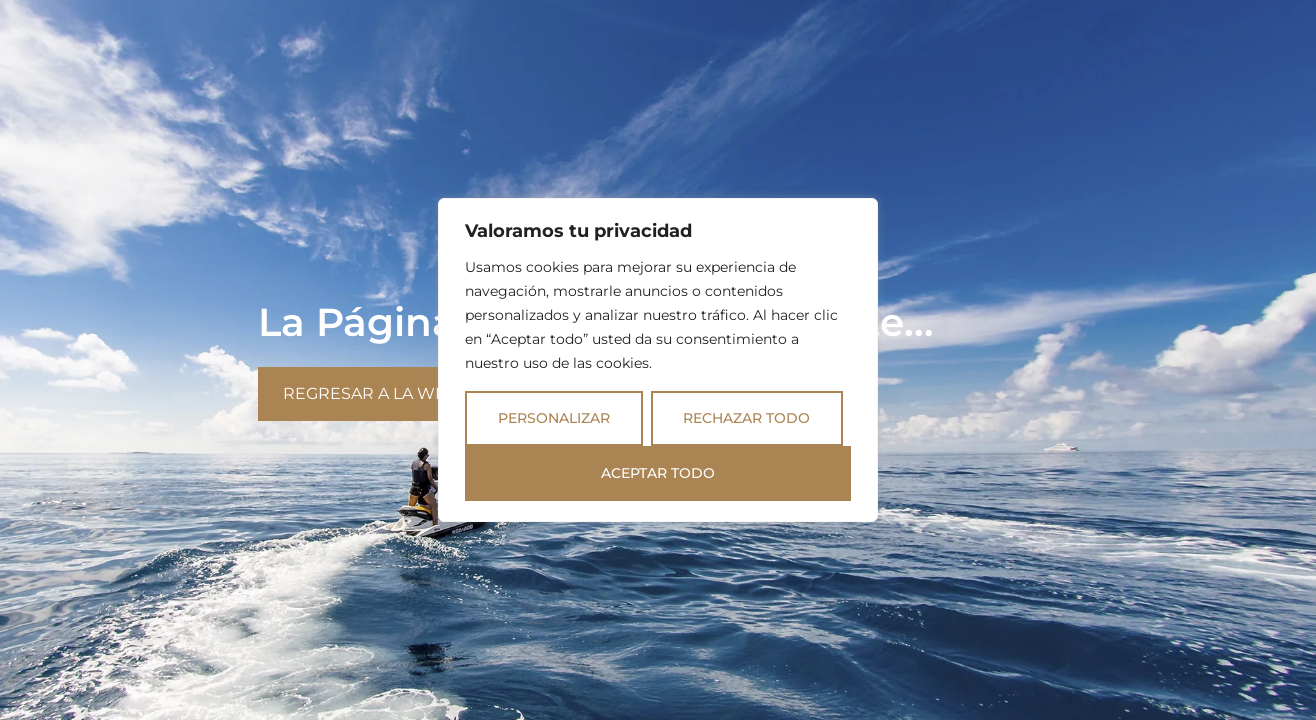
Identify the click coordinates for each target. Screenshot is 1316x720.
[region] (658, 360)
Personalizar (554, 418)
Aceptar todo (658, 473)
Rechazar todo (746, 418)
